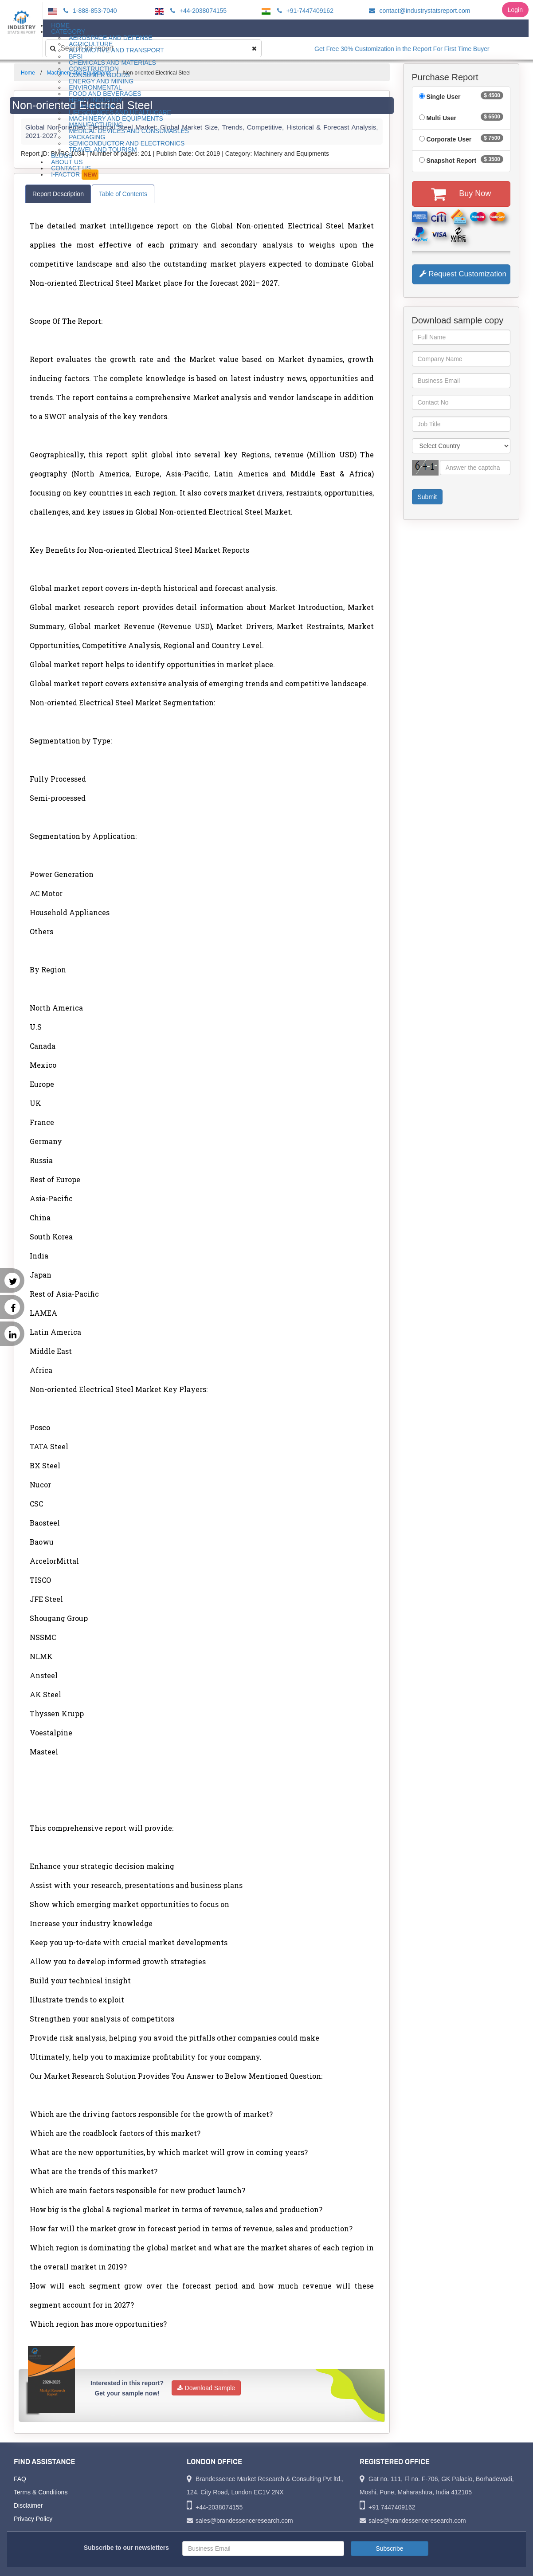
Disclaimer (28, 2505)
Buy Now (461, 194)
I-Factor (74, 174)
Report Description (58, 193)
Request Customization (462, 274)
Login (515, 9)
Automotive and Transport (116, 50)
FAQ (20, 2478)
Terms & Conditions (40, 2492)
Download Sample (206, 2387)
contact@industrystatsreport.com (418, 10)
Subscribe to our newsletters (126, 2547)
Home (28, 73)
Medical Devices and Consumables (129, 130)
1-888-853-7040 (89, 10)
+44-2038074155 (197, 10)
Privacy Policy (33, 2518)
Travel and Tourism (103, 149)
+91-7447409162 (303, 10)
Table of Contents (123, 193)
